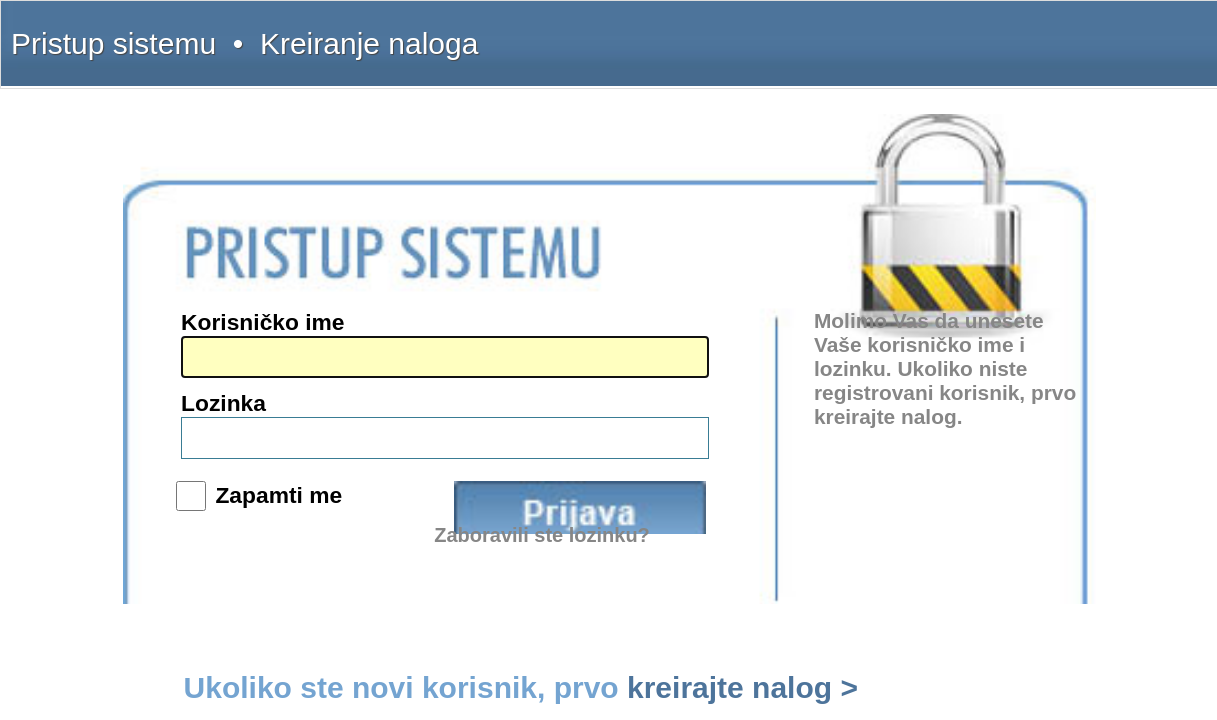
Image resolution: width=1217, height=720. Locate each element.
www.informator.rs (205, 456)
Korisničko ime (615, 308)
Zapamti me (625, 396)
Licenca (1037, 32)
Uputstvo (880, 32)
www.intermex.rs (201, 396)
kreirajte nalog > (879, 483)
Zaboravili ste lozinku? (751, 439)
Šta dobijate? (816, 32)
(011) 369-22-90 (199, 294)
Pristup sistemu (164, 32)
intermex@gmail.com (212, 354)
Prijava (766, 404)
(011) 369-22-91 (199, 309)
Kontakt (933, 32)
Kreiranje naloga (249, 32)
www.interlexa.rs (201, 411)
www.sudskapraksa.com (218, 441)
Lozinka (594, 349)
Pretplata (985, 32)
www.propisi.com (202, 426)
